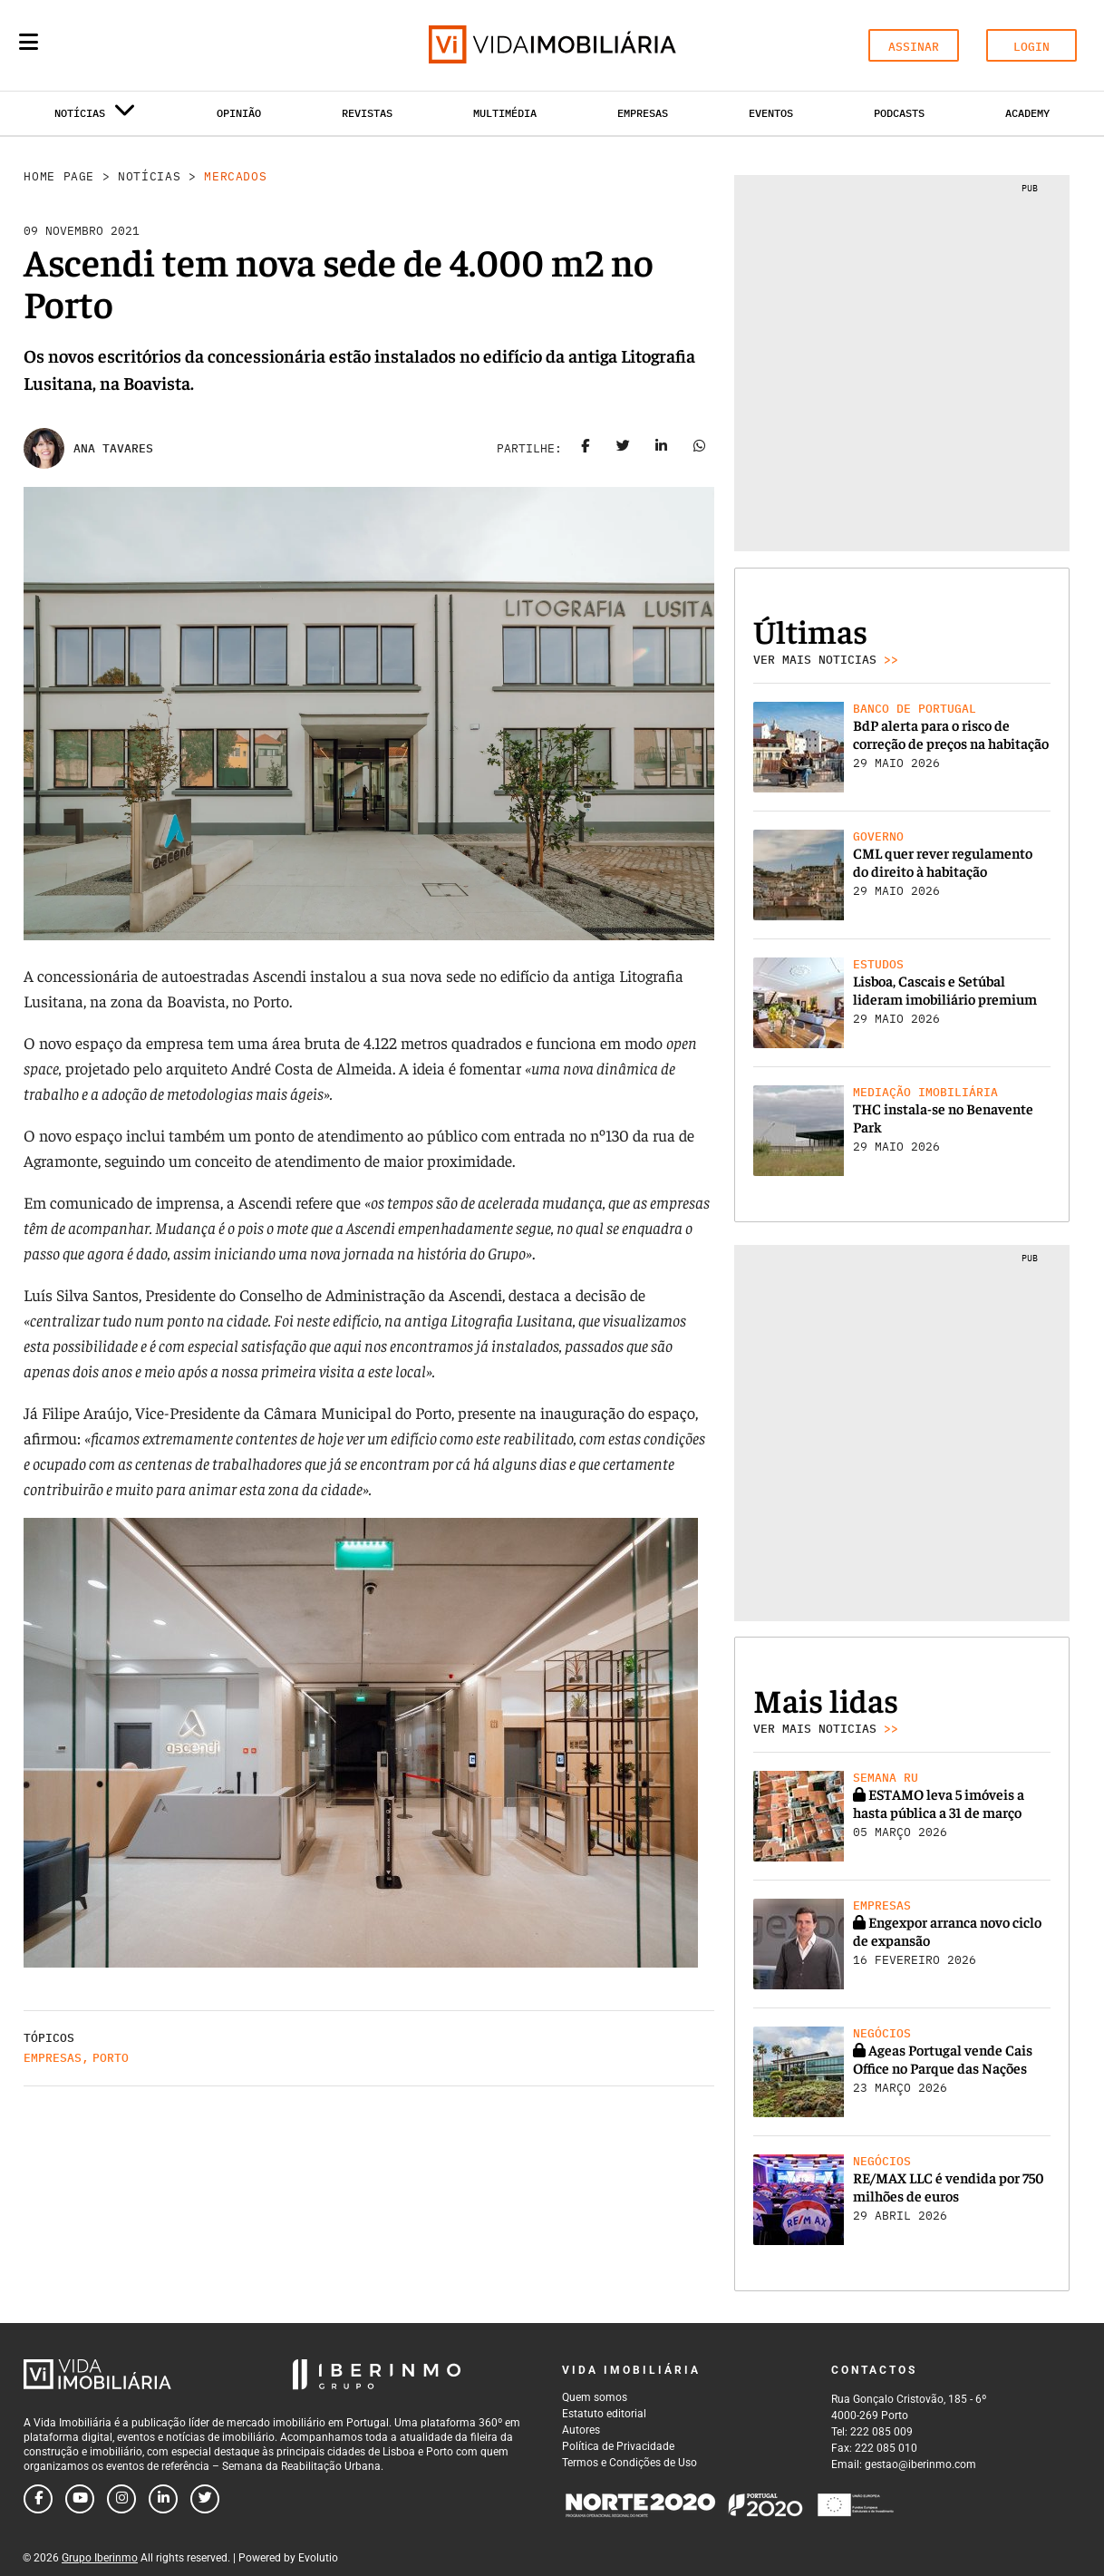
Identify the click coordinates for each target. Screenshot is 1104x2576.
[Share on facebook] (585, 448)
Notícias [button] (95, 116)
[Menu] (29, 42)
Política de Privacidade (618, 2446)
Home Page (59, 176)
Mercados (235, 176)
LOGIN (1031, 46)
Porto (110, 2058)
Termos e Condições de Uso (629, 2462)
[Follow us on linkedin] (163, 2498)
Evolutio (318, 2558)
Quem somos (594, 2397)
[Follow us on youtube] (79, 2498)
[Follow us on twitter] (204, 2498)
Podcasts (899, 113)
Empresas (642, 113)
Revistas (367, 113)
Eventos (771, 113)
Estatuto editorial (604, 2413)
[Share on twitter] (623, 448)
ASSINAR (913, 46)
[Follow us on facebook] (38, 2498)
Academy (1027, 113)
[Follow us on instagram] (121, 2498)
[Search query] (134, 45)
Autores (581, 2430)
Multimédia (505, 113)
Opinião (239, 113)
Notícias (149, 176)
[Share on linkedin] (661, 448)
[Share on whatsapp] (699, 448)
